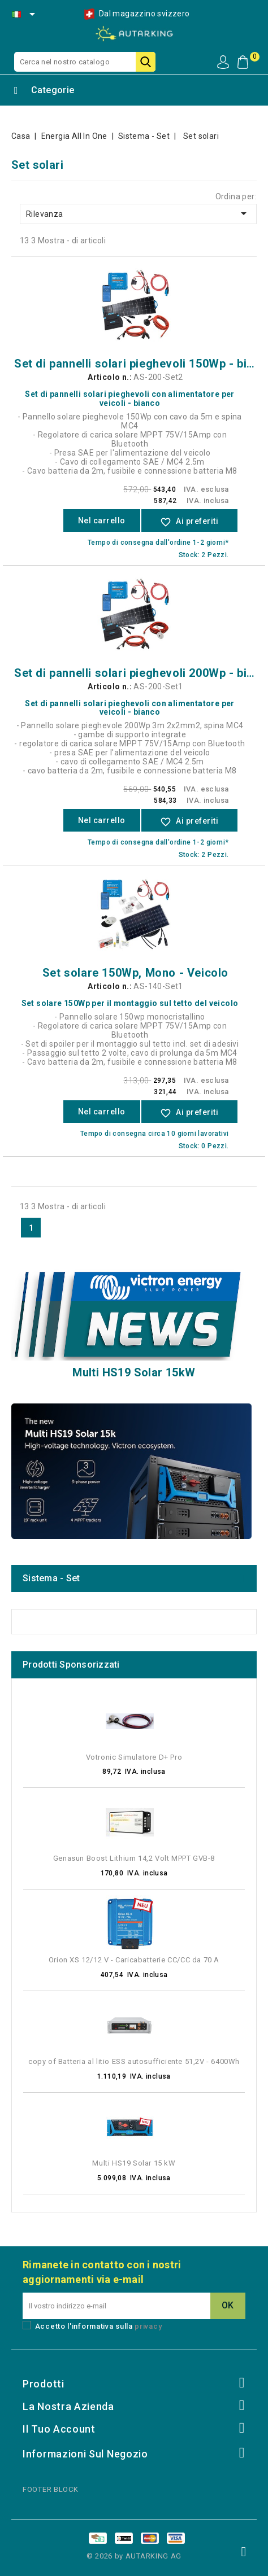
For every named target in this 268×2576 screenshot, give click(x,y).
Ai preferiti (189, 522)
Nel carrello (102, 520)
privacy (148, 2326)
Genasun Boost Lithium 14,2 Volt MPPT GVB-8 (134, 1858)
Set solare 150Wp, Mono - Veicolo (135, 972)
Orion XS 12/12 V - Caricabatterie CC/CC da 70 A (134, 1960)
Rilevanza (138, 213)
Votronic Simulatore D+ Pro (134, 1757)
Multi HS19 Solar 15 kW (133, 2163)
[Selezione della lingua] (24, 13)
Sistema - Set (51, 1578)
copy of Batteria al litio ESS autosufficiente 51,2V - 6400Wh (134, 2061)
